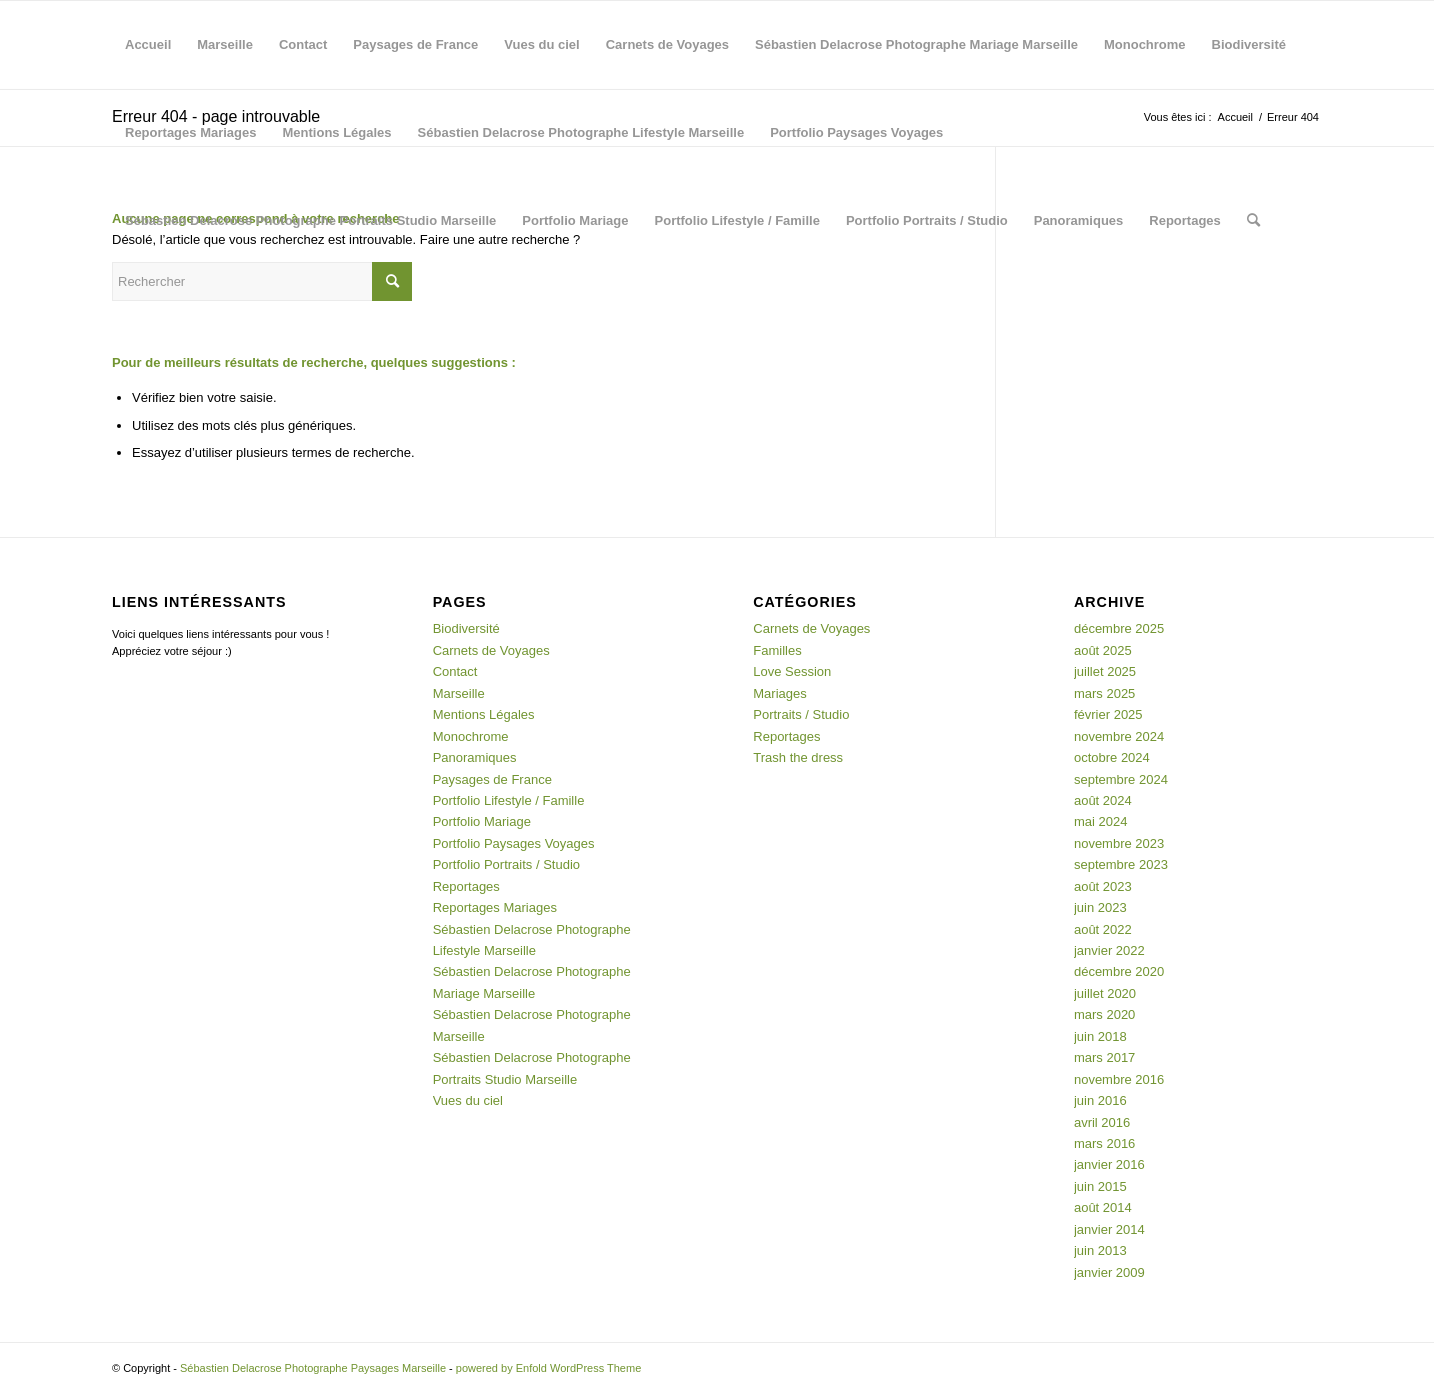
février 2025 (1108, 714)
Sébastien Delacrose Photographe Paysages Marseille (313, 1368)
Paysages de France (415, 44)
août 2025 (1103, 650)
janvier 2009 (1109, 1272)
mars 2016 (1104, 1143)
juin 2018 (1100, 1036)
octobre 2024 (1112, 757)
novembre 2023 (1119, 843)
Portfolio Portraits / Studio (927, 220)
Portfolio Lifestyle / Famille (737, 220)
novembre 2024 (1119, 736)
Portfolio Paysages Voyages (856, 132)
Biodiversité (1249, 44)
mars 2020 (1104, 1014)
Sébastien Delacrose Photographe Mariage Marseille (916, 44)
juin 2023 (1100, 907)
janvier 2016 (1109, 1164)
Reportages (1185, 220)
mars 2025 (1104, 693)
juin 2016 (1100, 1100)
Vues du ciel (541, 44)
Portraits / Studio (801, 714)
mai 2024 (1100, 821)
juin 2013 (1100, 1250)
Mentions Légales (337, 132)
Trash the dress (798, 757)
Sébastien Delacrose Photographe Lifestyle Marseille (581, 132)
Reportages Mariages (191, 132)
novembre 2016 (1119, 1079)
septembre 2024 (1121, 779)
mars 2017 (1104, 1057)
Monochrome (1145, 44)
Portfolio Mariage (575, 220)
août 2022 (1103, 929)
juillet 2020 (1105, 993)
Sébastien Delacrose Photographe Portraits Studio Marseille (310, 220)
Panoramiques (1079, 220)
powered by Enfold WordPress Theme (548, 1368)
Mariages (779, 693)
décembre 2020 (1119, 971)
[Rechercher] (1253, 221)
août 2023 (1103, 886)
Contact (303, 44)
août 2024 (1103, 800)
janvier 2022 (1109, 950)
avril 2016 (1102, 1122)
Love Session (792, 671)
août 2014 (1103, 1207)
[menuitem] (1253, 221)
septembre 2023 (1121, 864)
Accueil (148, 44)
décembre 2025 (1119, 628)
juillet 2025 (1105, 671)
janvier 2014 (1109, 1229)
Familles (777, 650)
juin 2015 (1100, 1186)
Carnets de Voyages (667, 44)
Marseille (225, 44)
